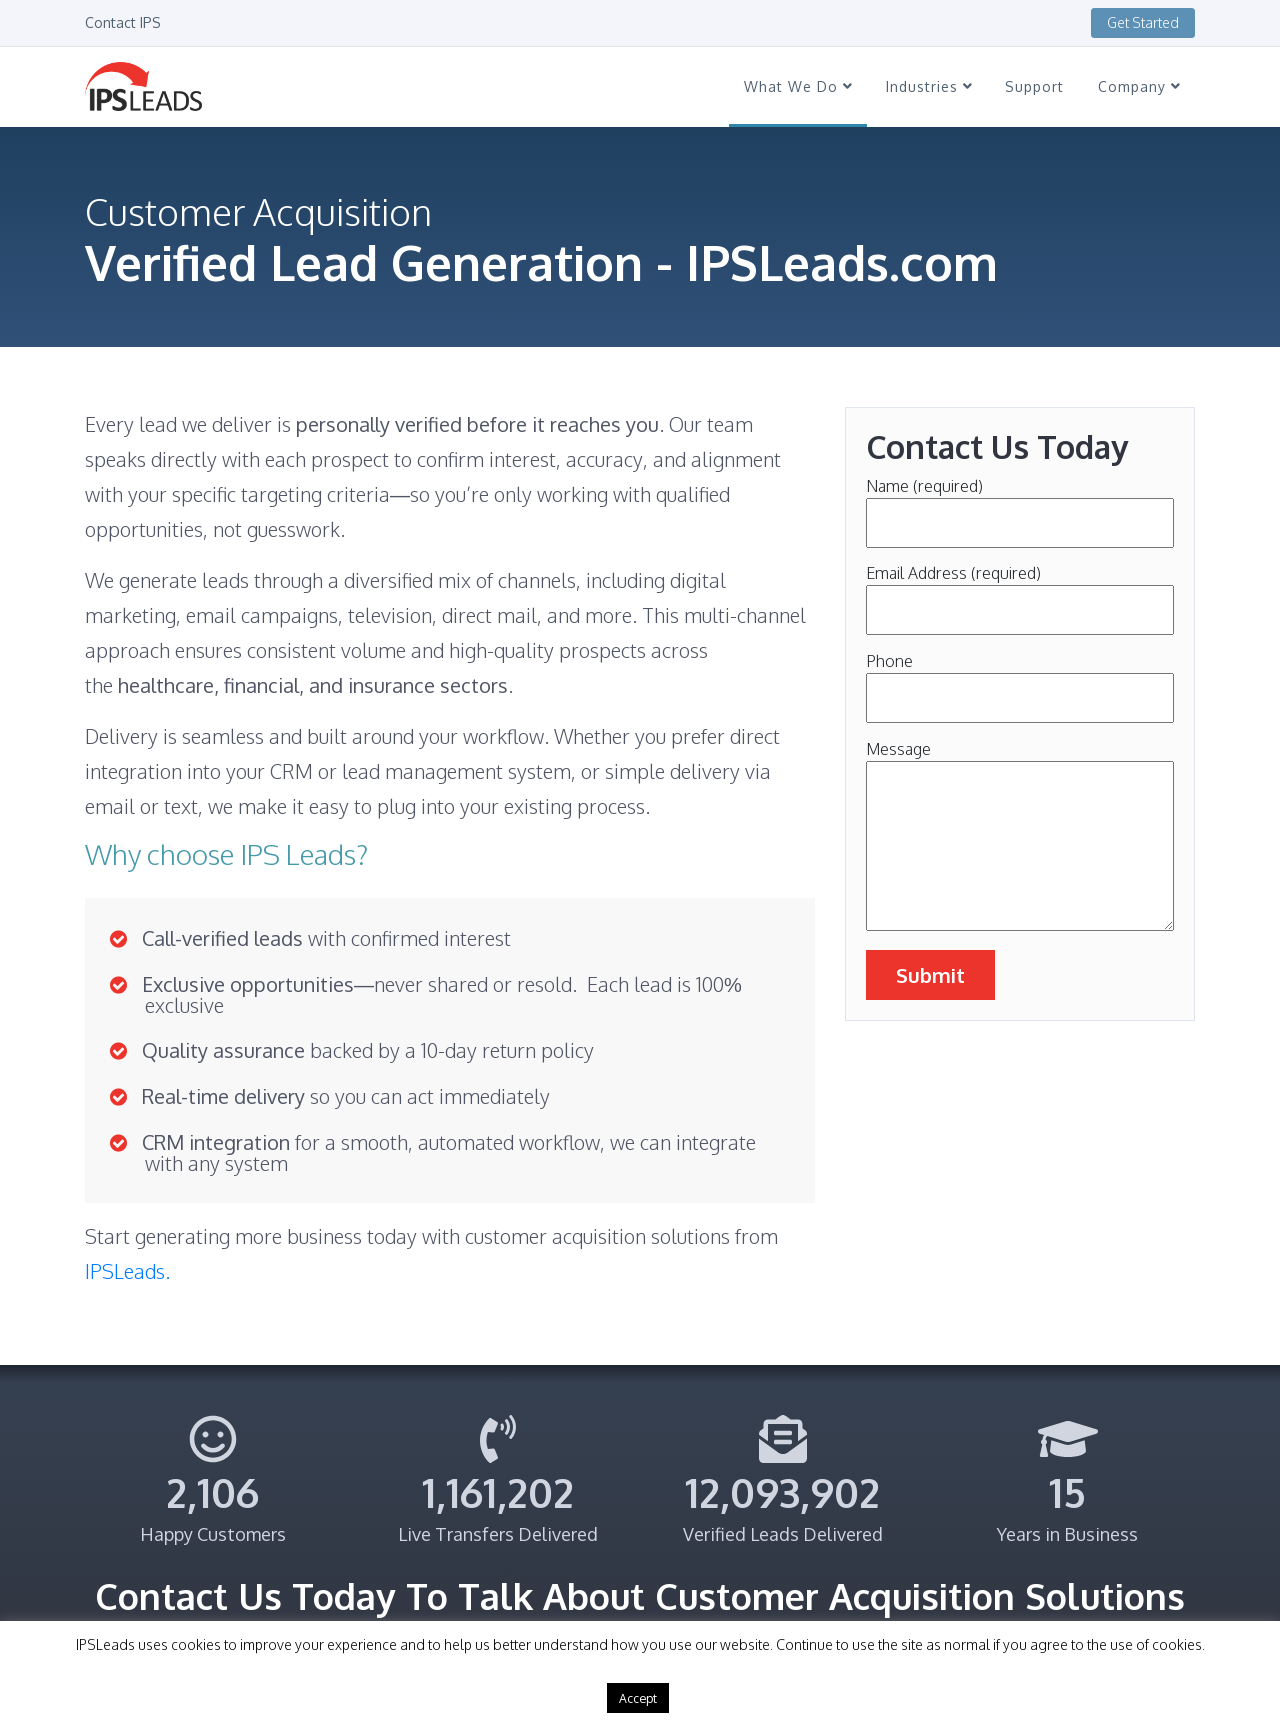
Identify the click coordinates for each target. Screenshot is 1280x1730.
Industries (929, 86)
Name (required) (1020, 504)
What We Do (798, 86)
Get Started (1143, 22)
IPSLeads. (127, 1271)
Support (1034, 86)
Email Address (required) (1020, 591)
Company (1139, 86)
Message (1020, 837)
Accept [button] (638, 1698)
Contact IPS (123, 22)
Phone (1020, 679)
